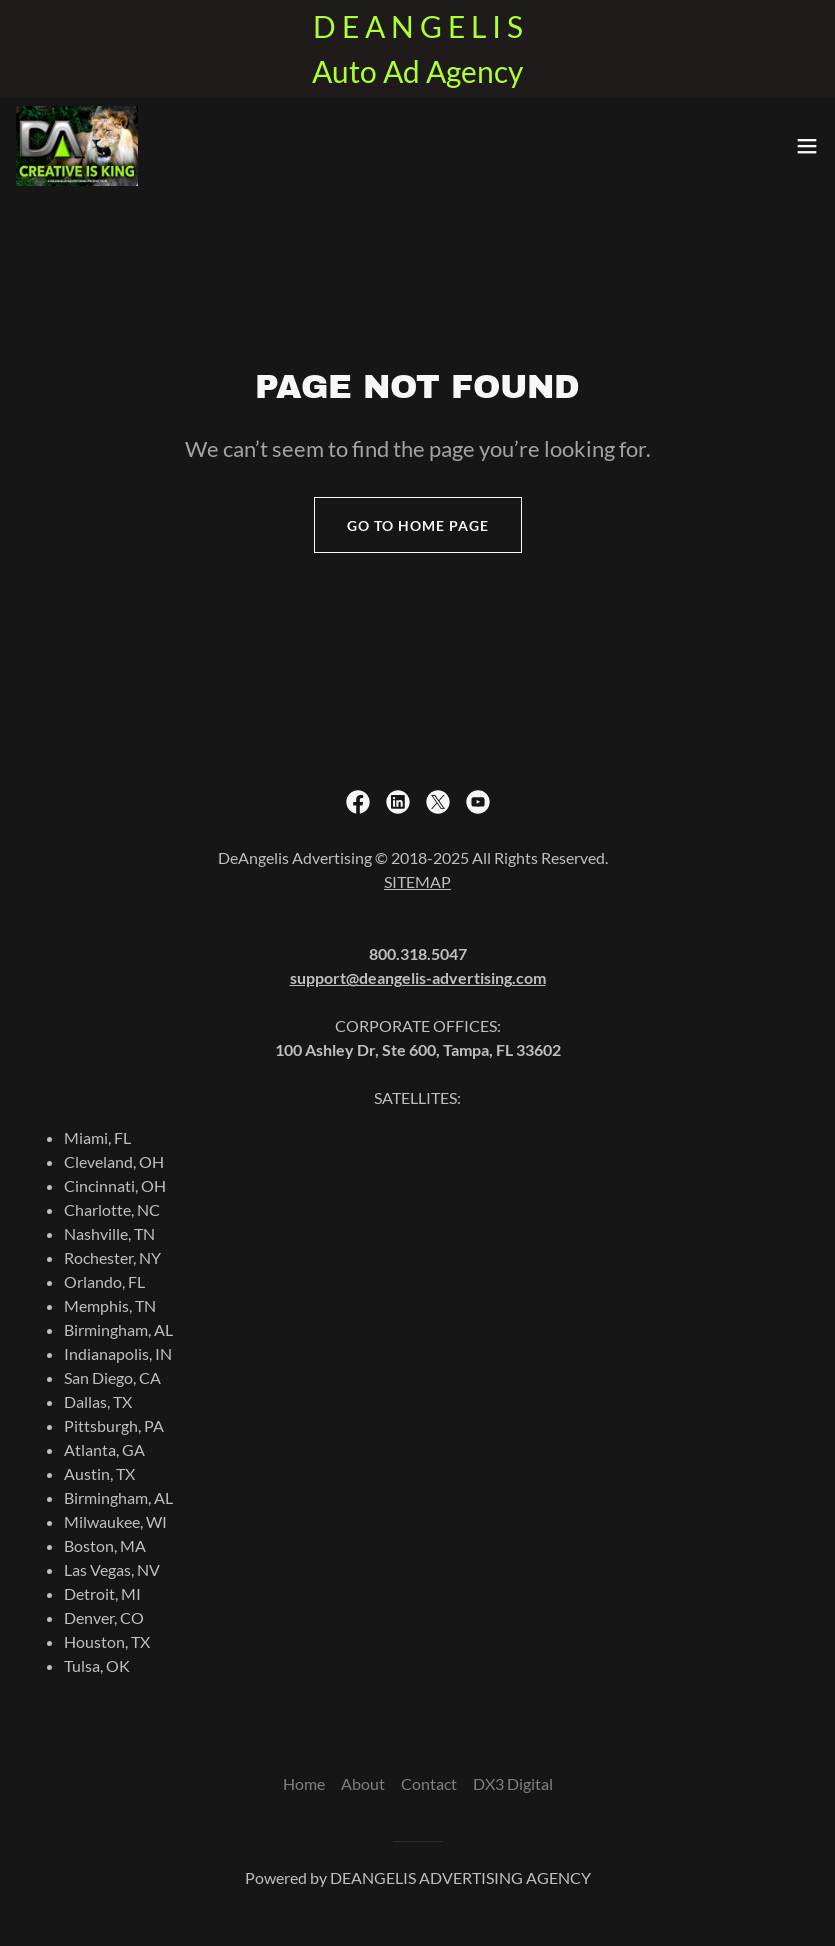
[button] (807, 146)
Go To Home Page (418, 525)
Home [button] (304, 1783)
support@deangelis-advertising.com (418, 977)
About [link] (363, 1783)
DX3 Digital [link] (513, 1783)
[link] (77, 146)
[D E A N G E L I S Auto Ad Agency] (417, 49)
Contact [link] (429, 1783)
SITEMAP (417, 881)
